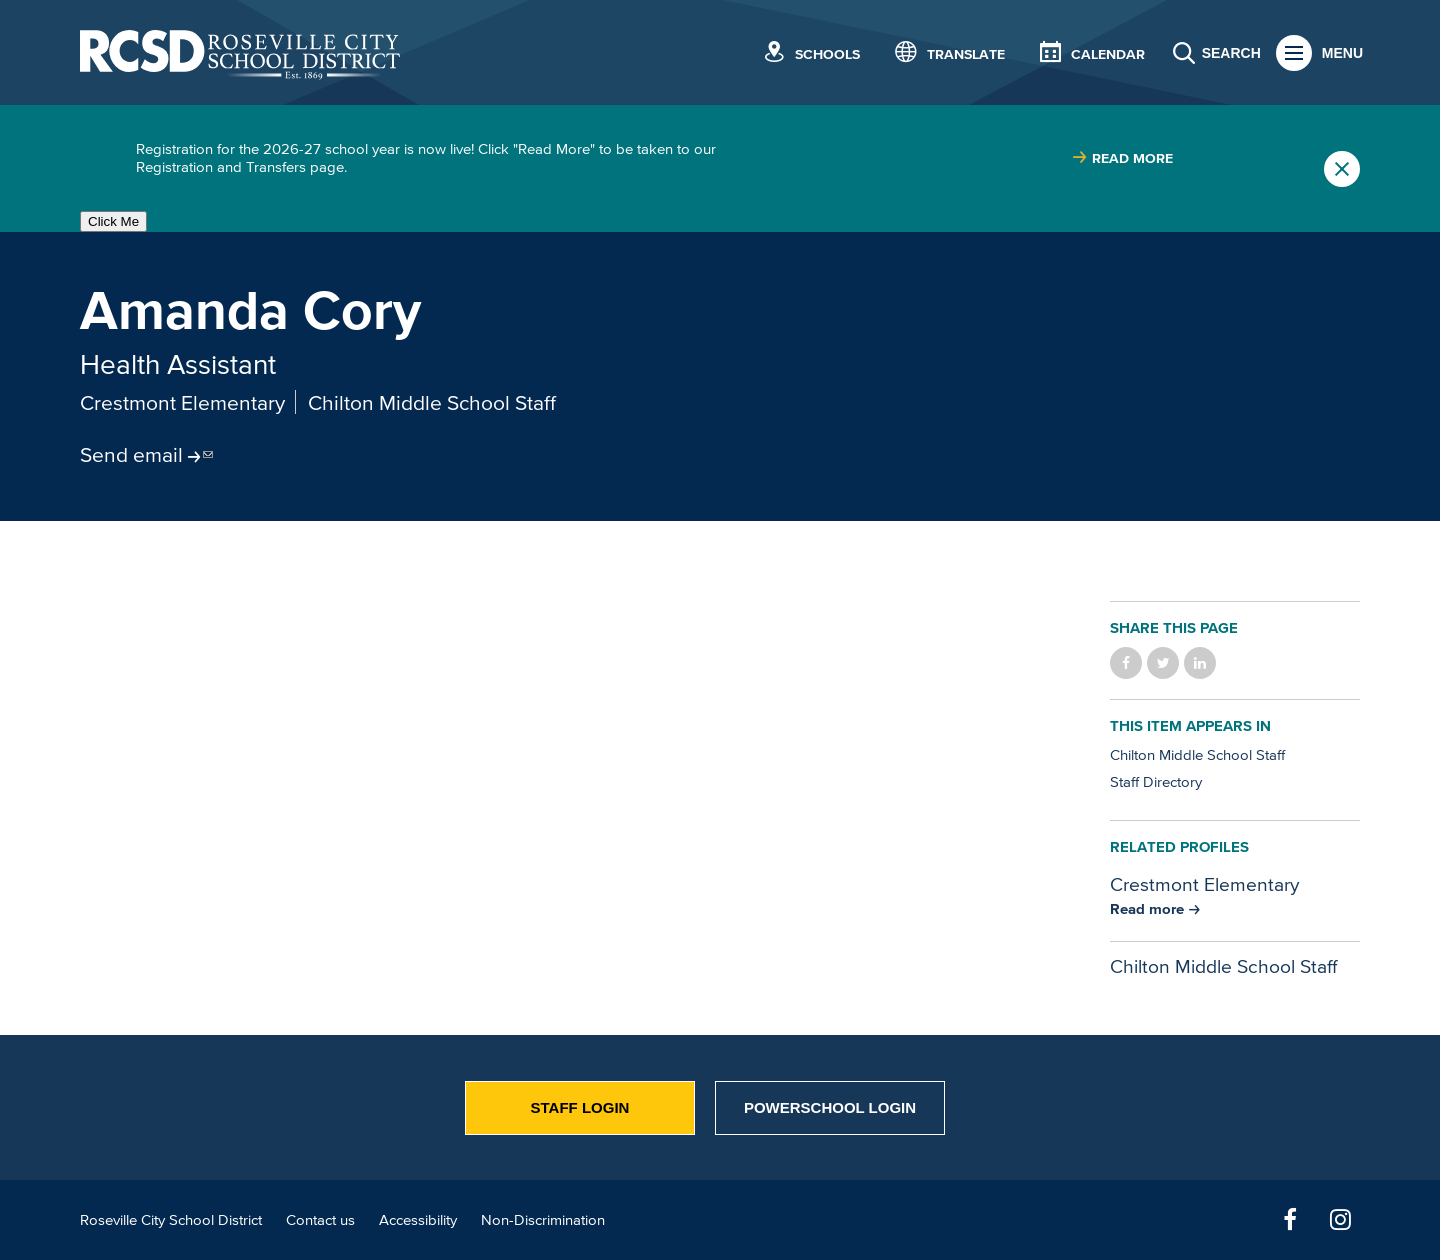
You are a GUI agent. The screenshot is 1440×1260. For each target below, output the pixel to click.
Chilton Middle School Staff (432, 402)
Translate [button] (966, 54)
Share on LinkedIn (1200, 663)
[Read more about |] (1122, 158)
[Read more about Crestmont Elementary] (1155, 908)
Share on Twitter (1163, 663)
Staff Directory (1156, 781)
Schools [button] (827, 54)
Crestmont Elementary (182, 402)
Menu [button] (1342, 53)
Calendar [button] (1108, 54)
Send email (131, 454)
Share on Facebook (1126, 663)
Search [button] (1231, 53)
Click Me (113, 221)
